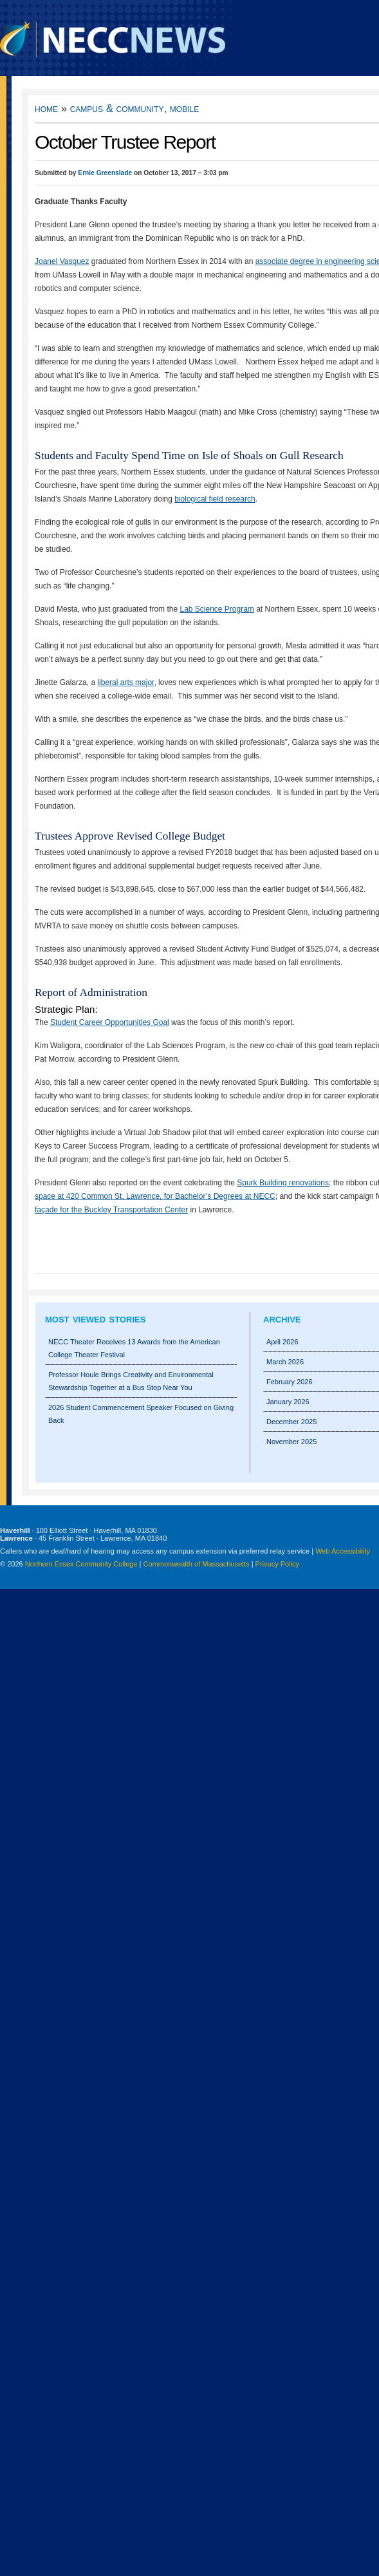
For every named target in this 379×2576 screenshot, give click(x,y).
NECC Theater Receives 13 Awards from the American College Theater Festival (134, 1348)
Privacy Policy (277, 1564)
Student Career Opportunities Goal (109, 1022)
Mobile (184, 108)
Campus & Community (117, 108)
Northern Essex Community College (81, 1564)
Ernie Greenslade (105, 172)
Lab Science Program (217, 609)
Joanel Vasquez (62, 261)
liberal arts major (125, 682)
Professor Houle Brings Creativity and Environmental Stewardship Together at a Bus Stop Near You (131, 1381)
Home (46, 108)
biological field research (214, 498)
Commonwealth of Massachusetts (196, 1564)
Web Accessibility (342, 1551)
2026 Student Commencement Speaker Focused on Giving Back (141, 1414)
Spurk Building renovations (283, 1182)
